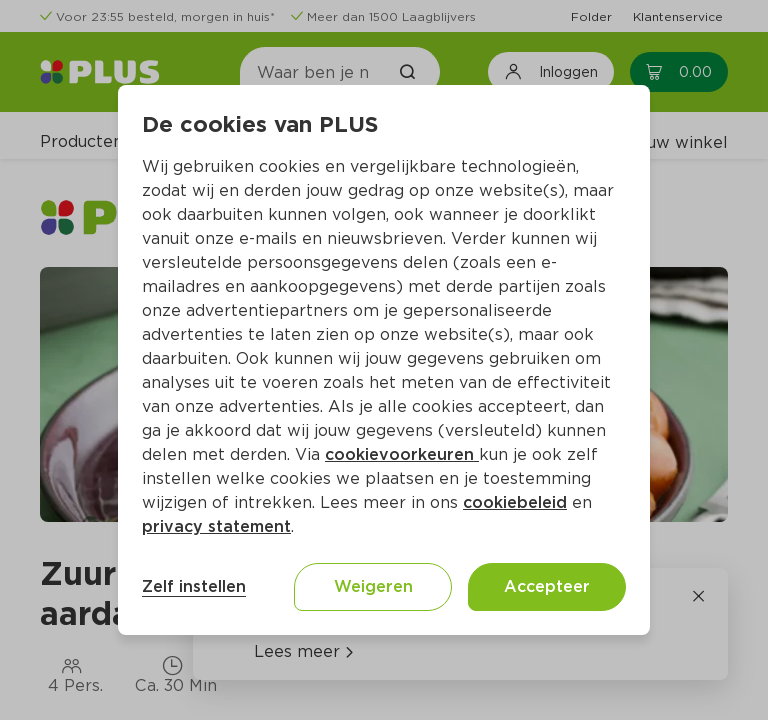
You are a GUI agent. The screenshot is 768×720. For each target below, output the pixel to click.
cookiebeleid (515, 502)
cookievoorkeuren (402, 454)
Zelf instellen (194, 586)
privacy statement (216, 526)
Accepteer (547, 586)
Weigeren (373, 586)
